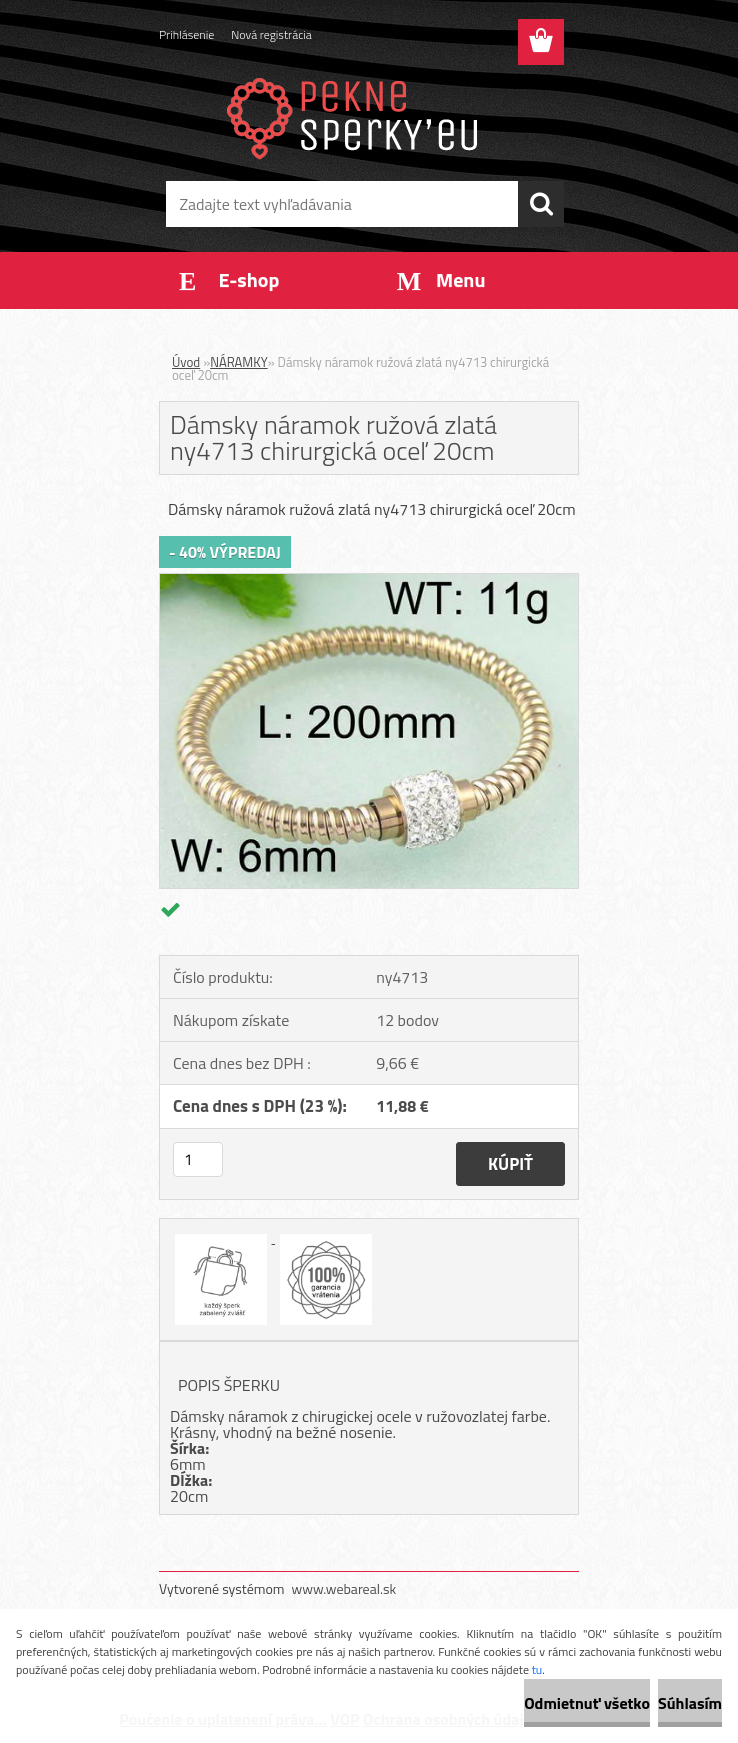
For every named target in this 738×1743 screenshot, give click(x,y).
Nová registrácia (271, 34)
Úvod (186, 362)
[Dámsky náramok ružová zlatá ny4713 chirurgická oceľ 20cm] (369, 582)
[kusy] (198, 1159)
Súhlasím (690, 1703)
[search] (541, 204)
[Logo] (356, 116)
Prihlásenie (186, 34)
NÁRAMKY (239, 362)
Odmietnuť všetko (587, 1703)
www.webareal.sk (344, 1588)
